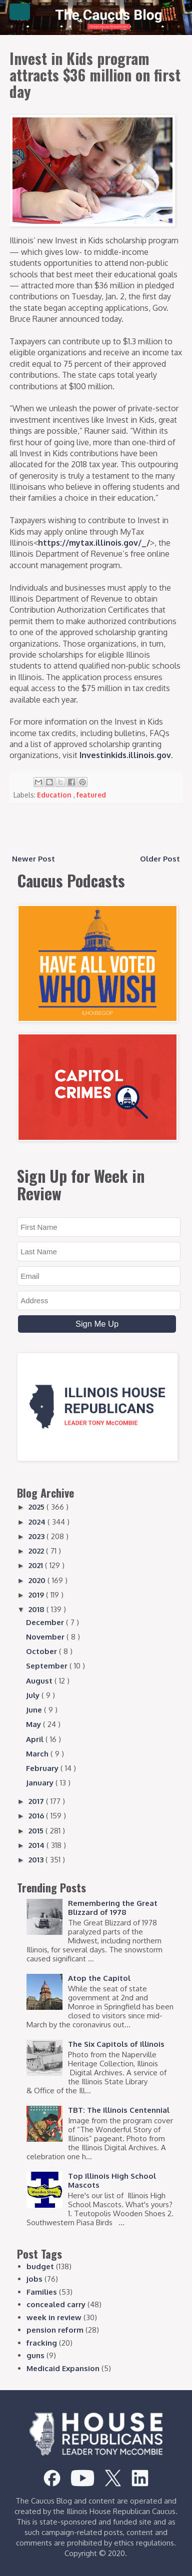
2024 (38, 1522)
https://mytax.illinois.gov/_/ (94, 543)
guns (35, 2355)
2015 (37, 1830)
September (48, 1666)
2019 (37, 1595)
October (42, 1651)
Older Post (160, 858)
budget (40, 2266)
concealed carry (56, 2304)
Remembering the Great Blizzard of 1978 (113, 1907)
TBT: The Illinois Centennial (119, 2110)
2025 (37, 1507)
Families (41, 2292)
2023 (37, 1536)
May (34, 1724)
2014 (37, 1845)
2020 (38, 1580)
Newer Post (33, 858)
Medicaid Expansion (63, 2368)
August (40, 1681)
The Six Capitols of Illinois (116, 2044)
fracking (41, 2343)
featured (91, 795)
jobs (34, 2279)
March (38, 1753)
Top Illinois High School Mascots (112, 2180)
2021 (36, 1565)
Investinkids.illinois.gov (125, 755)
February (43, 1768)
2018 (37, 1609)
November (46, 1637)
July (34, 1695)
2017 (37, 1801)
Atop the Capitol (99, 1978)
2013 (37, 1859)
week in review (54, 2317)
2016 (37, 1815)
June (35, 1710)
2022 (37, 1551)
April (36, 1739)
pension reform (55, 2330)
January (41, 1782)
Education (55, 795)
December (46, 1622)
